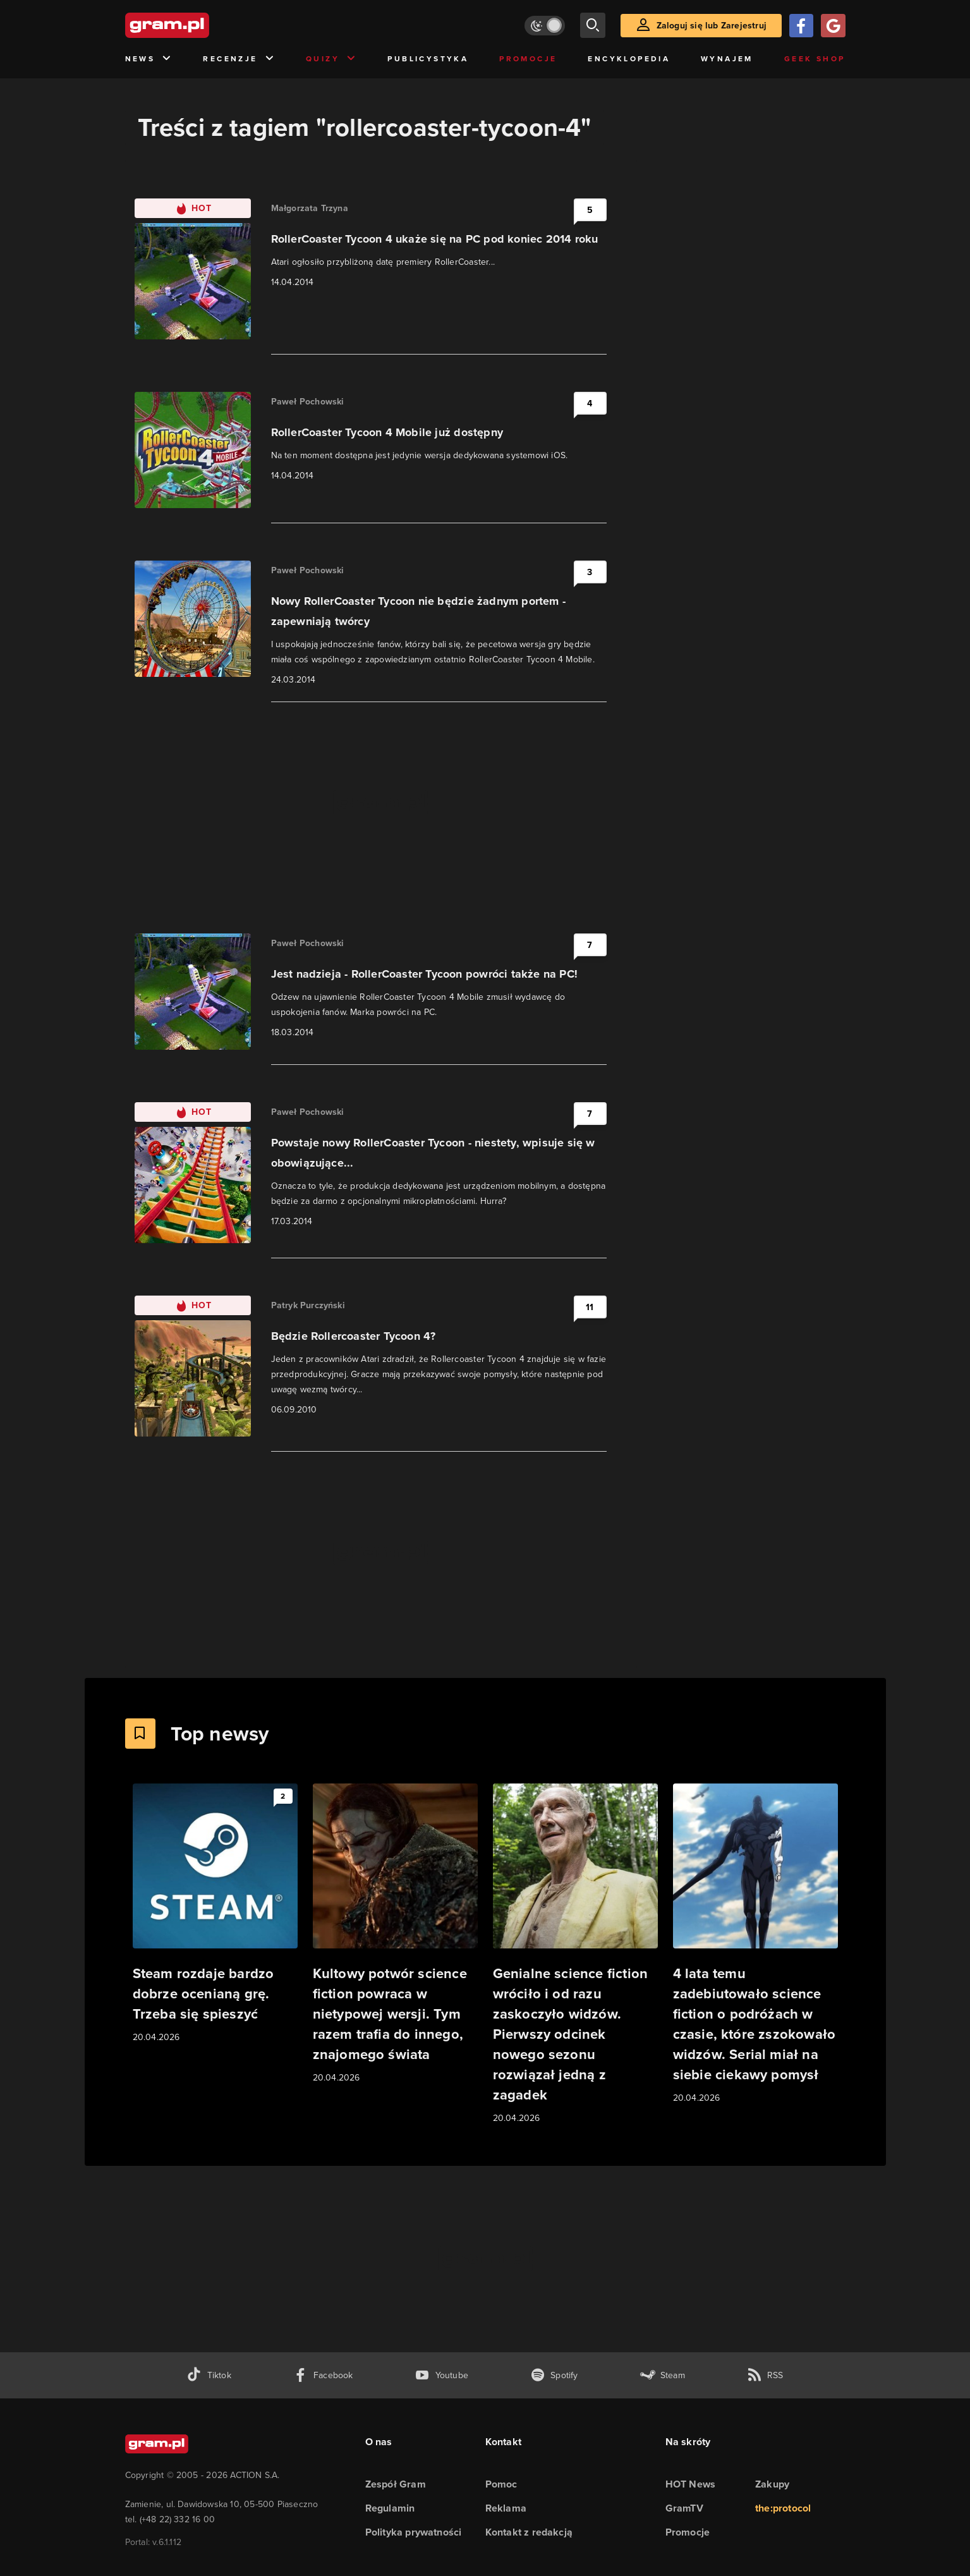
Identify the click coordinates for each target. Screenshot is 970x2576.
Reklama (505, 2508)
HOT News (690, 2484)
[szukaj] (592, 25)
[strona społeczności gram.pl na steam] (662, 2375)
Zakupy (772, 2484)
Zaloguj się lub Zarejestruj (712, 25)
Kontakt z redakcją (529, 2532)
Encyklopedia (629, 58)
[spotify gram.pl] (554, 2375)
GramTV (684, 2508)
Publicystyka (427, 58)
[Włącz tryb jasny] (544, 25)
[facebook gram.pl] (323, 2375)
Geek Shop (815, 58)
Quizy (331, 59)
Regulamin (390, 2508)
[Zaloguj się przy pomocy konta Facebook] (801, 25)
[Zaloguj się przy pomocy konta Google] (833, 25)
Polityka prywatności (413, 2532)
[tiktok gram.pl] (208, 2375)
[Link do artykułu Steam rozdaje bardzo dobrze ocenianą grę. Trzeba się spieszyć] (215, 1913)
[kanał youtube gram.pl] (441, 2375)
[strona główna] (198, 25)
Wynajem (727, 58)
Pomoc (501, 2484)
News (149, 59)
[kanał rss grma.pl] (765, 2375)
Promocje (528, 58)
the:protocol (783, 2508)
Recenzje (239, 59)
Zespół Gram (395, 2484)
